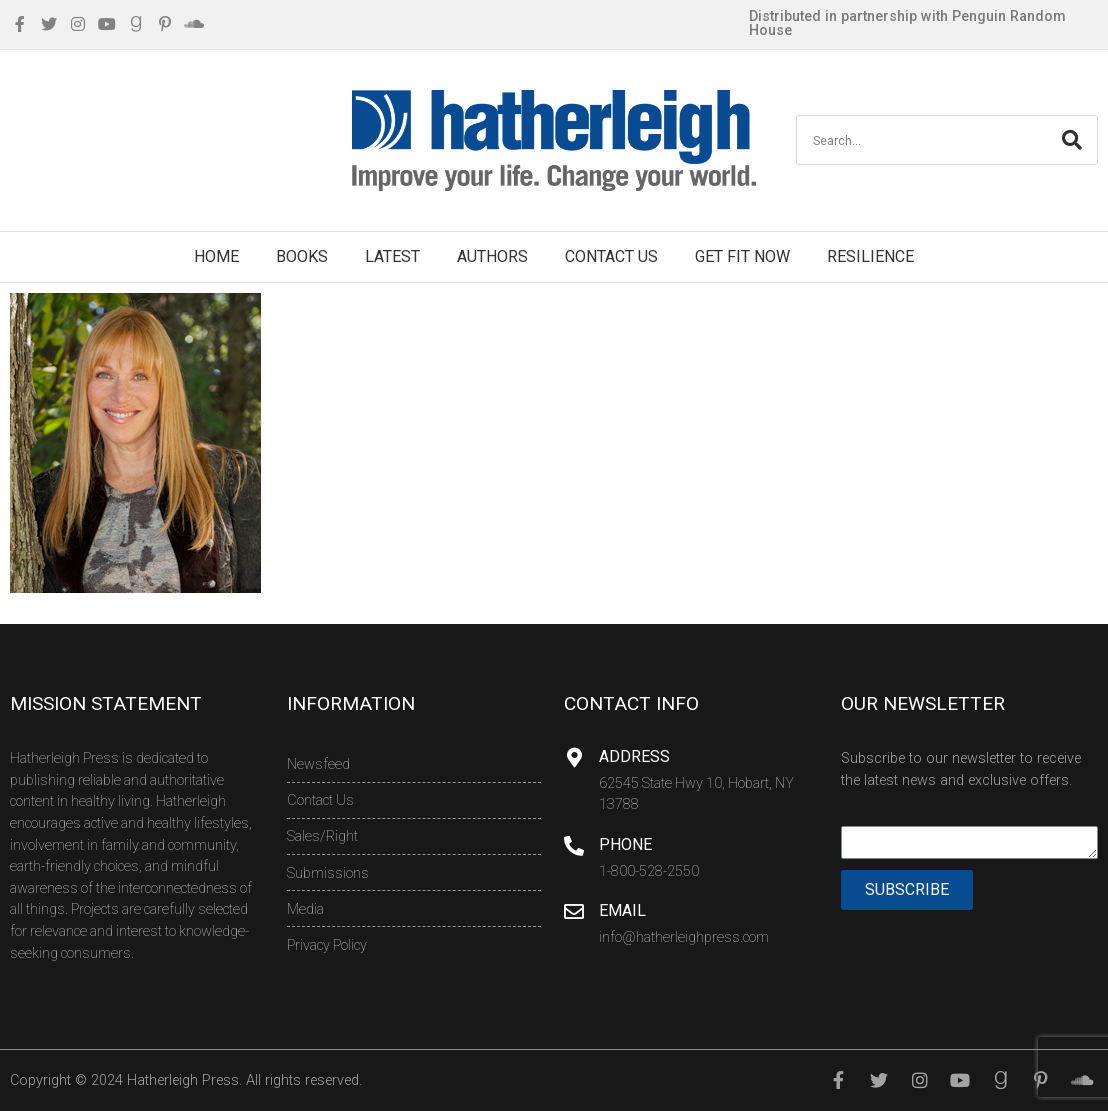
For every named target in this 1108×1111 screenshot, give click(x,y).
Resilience (870, 256)
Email (622, 910)
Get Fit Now (742, 256)
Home (216, 256)
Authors (492, 256)
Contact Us (611, 256)
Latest (392, 256)
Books (302, 256)
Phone (625, 844)
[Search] (1072, 140)
